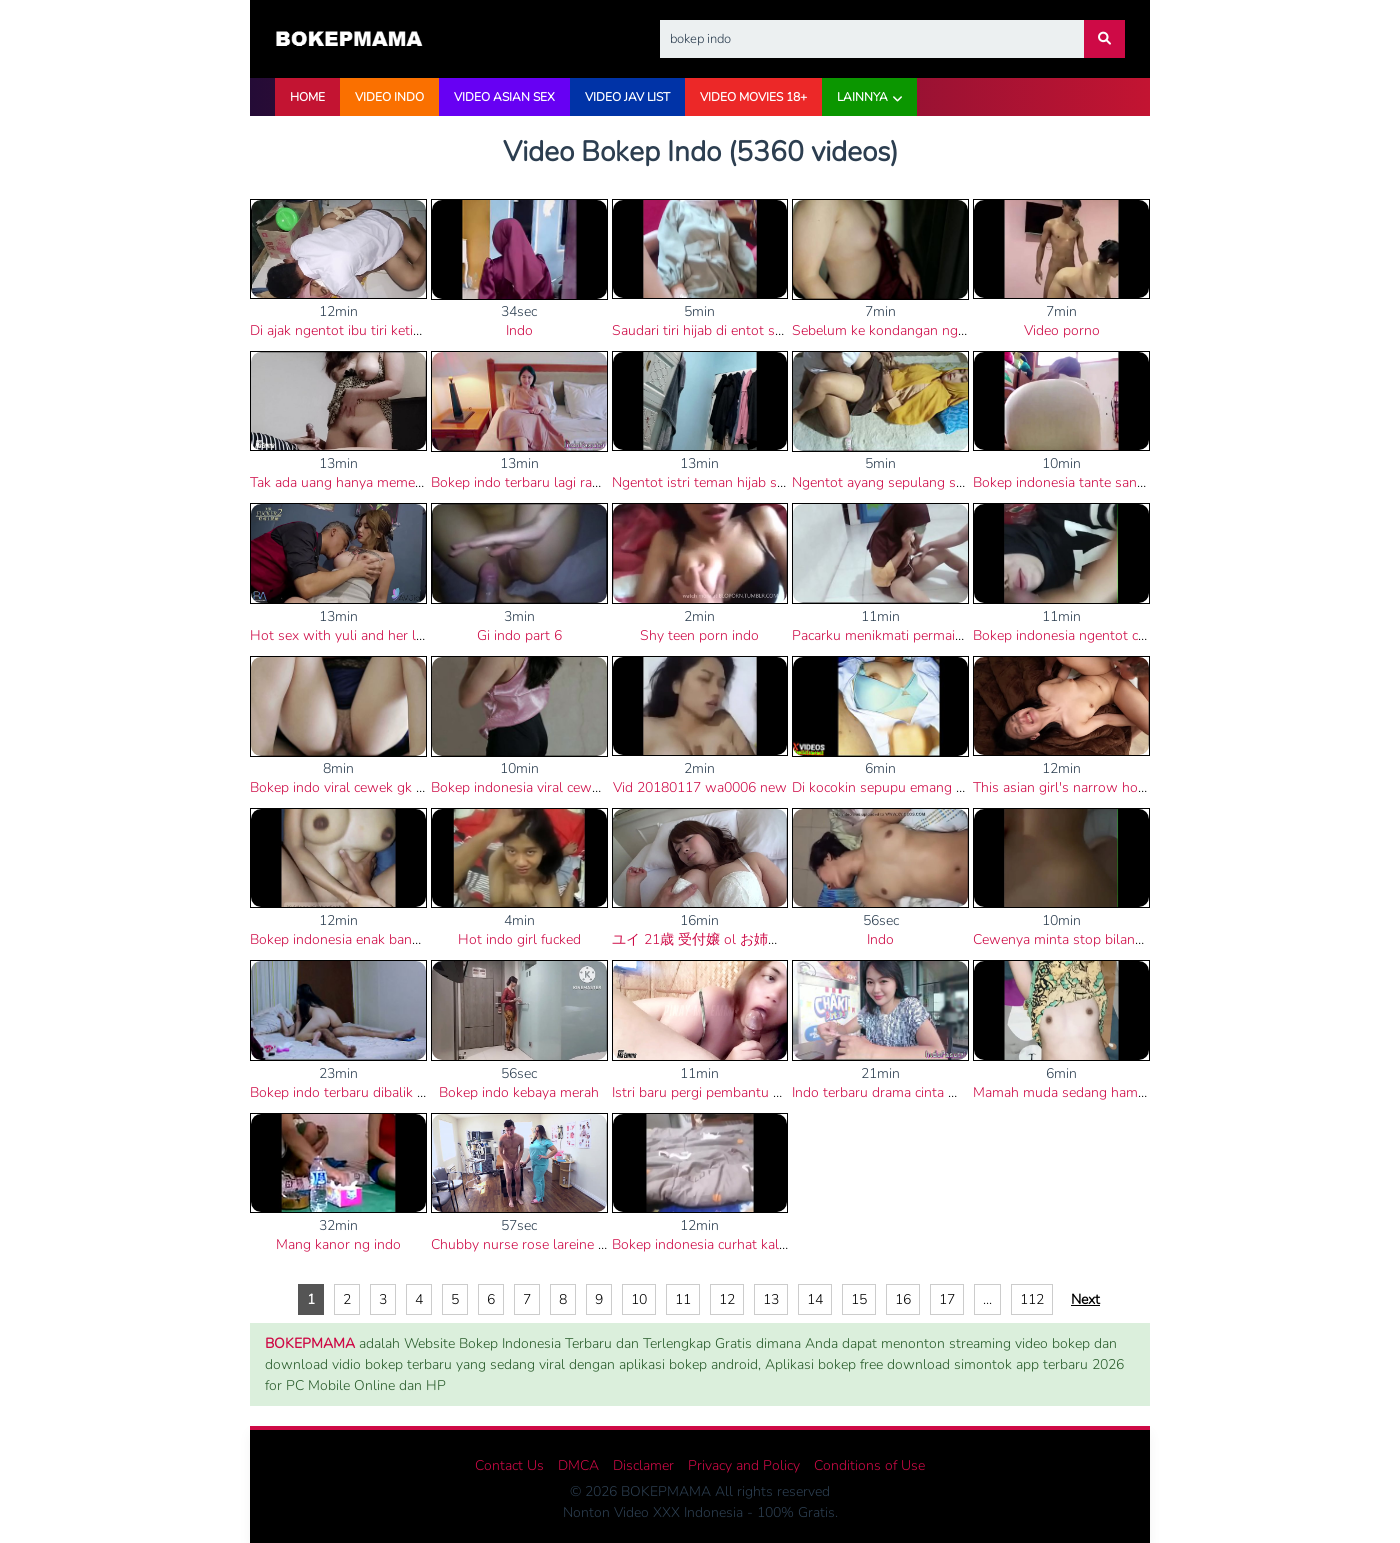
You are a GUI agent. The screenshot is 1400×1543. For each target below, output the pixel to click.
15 (859, 1299)
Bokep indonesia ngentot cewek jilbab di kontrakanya (1138, 635)
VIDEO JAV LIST (627, 97)
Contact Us (509, 1465)
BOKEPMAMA (310, 1343)
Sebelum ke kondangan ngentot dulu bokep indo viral (959, 330)
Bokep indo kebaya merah (519, 1092)
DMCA (578, 1465)
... (987, 1299)
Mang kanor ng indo (338, 1244)
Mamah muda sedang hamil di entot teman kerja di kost (1146, 1092)
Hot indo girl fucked (519, 939)
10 (639, 1299)
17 (947, 1299)
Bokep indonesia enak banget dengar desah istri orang (418, 939)
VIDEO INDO (389, 97)
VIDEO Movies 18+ (753, 97)
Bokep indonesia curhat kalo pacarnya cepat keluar (768, 1244)
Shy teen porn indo (699, 635)
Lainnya (862, 97)
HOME (307, 97)
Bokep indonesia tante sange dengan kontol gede (1126, 482)
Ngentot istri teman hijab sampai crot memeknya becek (782, 482)
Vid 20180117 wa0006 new (700, 787)
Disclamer (643, 1465)
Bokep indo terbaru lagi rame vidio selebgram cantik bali (605, 482)
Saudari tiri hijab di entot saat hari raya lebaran (756, 330)
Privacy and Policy (744, 1465)
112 (1032, 1299)
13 (771, 1299)
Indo (519, 330)
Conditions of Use (869, 1465)
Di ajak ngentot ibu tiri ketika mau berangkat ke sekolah (422, 330)
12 (727, 1299)
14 (815, 1299)
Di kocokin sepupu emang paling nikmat (916, 787)
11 (683, 1299)
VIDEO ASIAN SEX (504, 97)
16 (903, 1299)
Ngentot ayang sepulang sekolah (894, 482)
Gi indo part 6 (519, 635)
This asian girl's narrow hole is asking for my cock (1127, 787)
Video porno (1062, 330)
